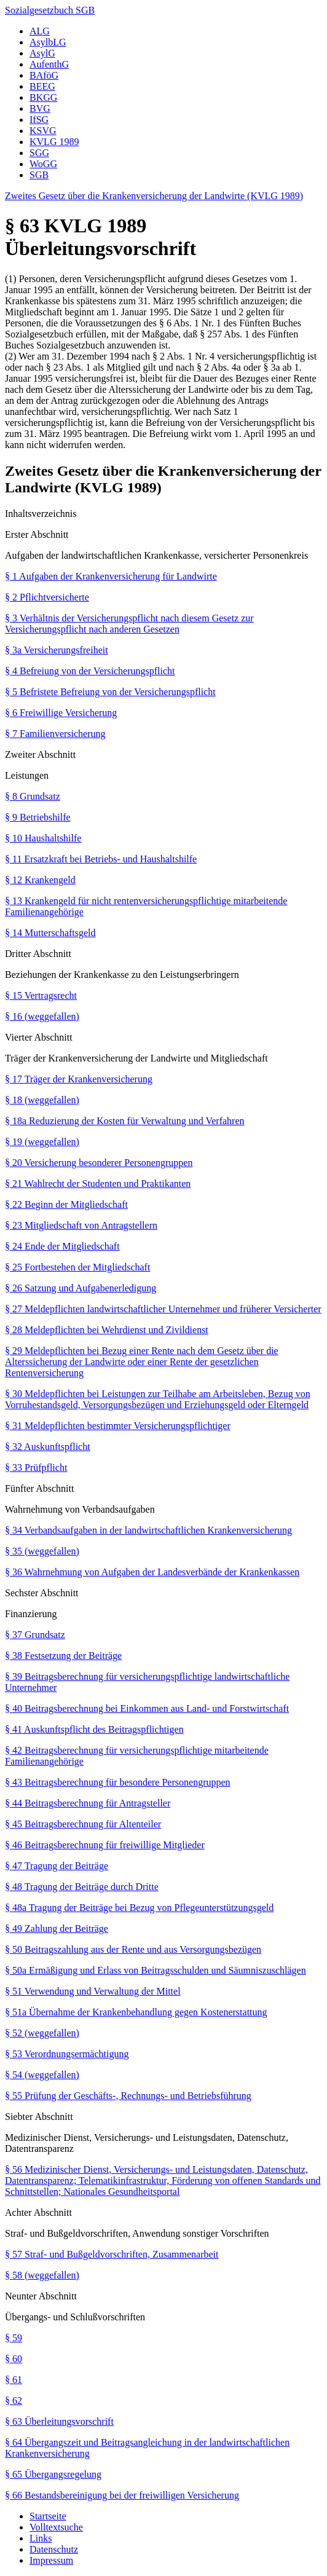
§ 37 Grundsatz (35, 1634)
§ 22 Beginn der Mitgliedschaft (66, 1204)
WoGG (43, 164)
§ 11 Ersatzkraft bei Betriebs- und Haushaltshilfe (101, 859)
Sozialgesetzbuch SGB (50, 10)
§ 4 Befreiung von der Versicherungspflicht (90, 671)
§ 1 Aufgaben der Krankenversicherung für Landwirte (111, 576)
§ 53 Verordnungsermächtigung (66, 2054)
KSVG (43, 130)
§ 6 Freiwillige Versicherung (61, 712)
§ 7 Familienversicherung (55, 733)
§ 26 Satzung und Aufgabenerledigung (80, 1288)
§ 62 (13, 2400)
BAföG (44, 75)
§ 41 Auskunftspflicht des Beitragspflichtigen (94, 1729)
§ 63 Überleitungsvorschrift (59, 2421)
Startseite (48, 2516)
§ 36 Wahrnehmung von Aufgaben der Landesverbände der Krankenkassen (152, 1572)
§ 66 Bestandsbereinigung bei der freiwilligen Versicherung (122, 2495)
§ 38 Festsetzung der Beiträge (63, 1655)
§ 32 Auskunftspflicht (47, 1446)
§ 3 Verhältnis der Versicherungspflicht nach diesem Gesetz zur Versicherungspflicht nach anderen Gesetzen (129, 623)
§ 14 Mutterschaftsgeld (50, 933)
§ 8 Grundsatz (32, 796)
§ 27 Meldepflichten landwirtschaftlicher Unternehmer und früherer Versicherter (163, 1309)
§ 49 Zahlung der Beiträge (56, 1928)
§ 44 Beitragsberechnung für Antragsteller (87, 1803)
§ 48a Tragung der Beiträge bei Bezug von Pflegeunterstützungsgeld (139, 1907)
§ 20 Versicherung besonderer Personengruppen (98, 1162)
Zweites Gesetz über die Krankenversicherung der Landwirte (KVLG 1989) (154, 196)
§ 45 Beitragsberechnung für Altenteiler (83, 1824)
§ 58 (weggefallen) (42, 2275)
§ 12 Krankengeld (40, 880)
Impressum (51, 2560)
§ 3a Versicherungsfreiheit (56, 650)
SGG (39, 153)
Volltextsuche (56, 2527)
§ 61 (13, 2379)
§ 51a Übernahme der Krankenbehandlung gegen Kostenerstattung (136, 2012)
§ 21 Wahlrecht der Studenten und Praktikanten (98, 1183)
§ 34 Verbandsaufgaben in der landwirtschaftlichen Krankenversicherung (148, 1530)
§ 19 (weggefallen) (42, 1141)
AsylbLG (48, 42)
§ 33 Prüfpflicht (36, 1467)
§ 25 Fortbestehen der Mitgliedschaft (77, 1267)
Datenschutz (54, 2549)
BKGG (43, 97)
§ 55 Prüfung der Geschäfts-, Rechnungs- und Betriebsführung (128, 2095)
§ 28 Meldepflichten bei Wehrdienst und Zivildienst (106, 1330)
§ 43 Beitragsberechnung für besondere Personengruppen (117, 1782)
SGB (39, 175)
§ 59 (13, 2338)
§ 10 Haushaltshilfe (43, 838)
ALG (40, 31)
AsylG (42, 53)
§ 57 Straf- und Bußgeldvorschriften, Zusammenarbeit (111, 2254)
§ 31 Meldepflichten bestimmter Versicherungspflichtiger (117, 1425)
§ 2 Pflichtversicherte (47, 597)
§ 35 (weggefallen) (42, 1551)
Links (41, 2538)
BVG (40, 108)
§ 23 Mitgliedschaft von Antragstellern (81, 1225)
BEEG (42, 86)
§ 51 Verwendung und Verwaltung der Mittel (93, 1991)
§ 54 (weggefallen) (42, 2075)
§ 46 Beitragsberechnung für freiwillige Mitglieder (105, 1845)
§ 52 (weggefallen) (42, 2033)
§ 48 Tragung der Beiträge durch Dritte (82, 1886)
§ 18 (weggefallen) (42, 1100)
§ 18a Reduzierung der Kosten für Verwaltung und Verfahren (125, 1121)
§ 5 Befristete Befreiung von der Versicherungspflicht (110, 692)
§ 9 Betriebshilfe (38, 817)
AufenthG (49, 64)
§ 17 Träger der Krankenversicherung (78, 1079)
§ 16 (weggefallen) (42, 1016)
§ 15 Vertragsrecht (41, 995)
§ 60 (13, 2358)
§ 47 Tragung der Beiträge (56, 1866)
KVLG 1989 (54, 141)
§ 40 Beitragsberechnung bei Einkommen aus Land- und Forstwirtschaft (147, 1708)
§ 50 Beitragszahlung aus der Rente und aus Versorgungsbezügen (133, 1949)
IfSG (39, 119)
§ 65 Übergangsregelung (53, 2474)
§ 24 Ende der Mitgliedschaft (62, 1246)
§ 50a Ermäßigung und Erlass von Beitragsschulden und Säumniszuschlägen (155, 1970)
